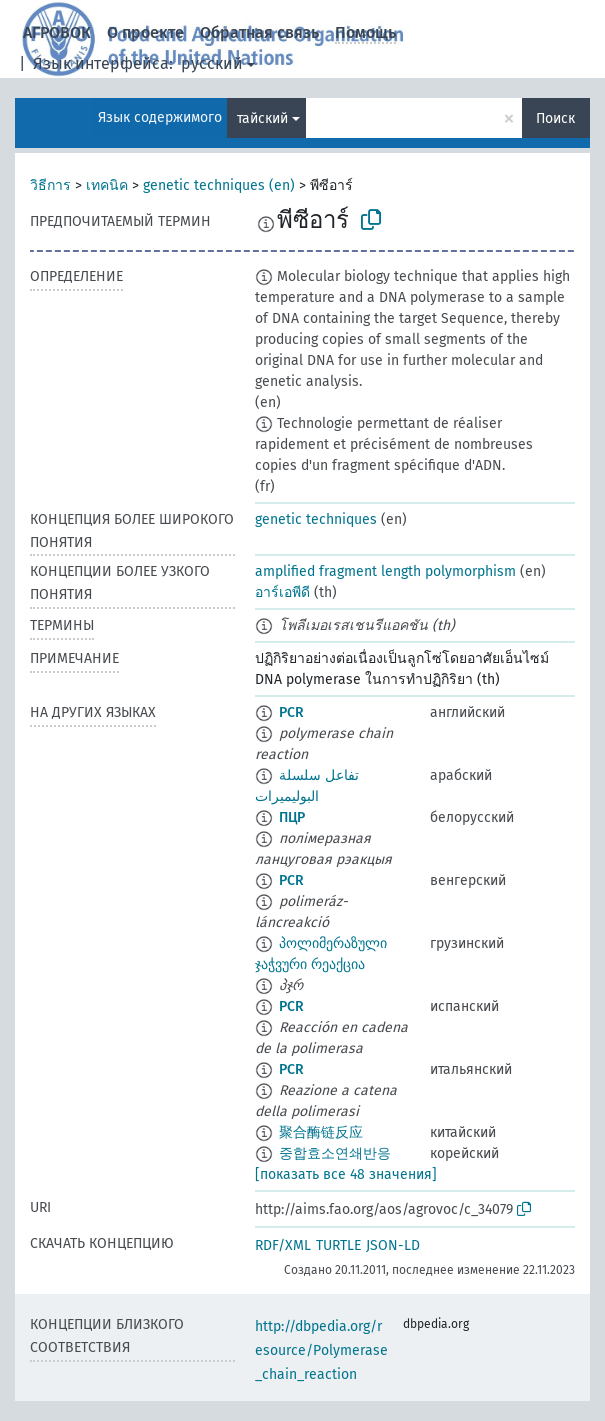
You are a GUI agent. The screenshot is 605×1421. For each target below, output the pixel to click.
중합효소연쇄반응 (335, 1153)
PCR (291, 712)
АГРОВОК (57, 32)
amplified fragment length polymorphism (385, 571)
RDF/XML (283, 1245)
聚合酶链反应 (321, 1132)
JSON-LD (393, 1245)
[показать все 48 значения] (346, 1174)
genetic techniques (316, 519)
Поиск (555, 118)
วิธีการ (50, 185)
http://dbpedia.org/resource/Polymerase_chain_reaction (321, 1350)
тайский (262, 118)
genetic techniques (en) (219, 185)
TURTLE (338, 1245)
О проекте (145, 32)
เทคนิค (107, 185)
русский (212, 63)
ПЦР (292, 817)
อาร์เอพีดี (282, 592)
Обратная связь (259, 32)
